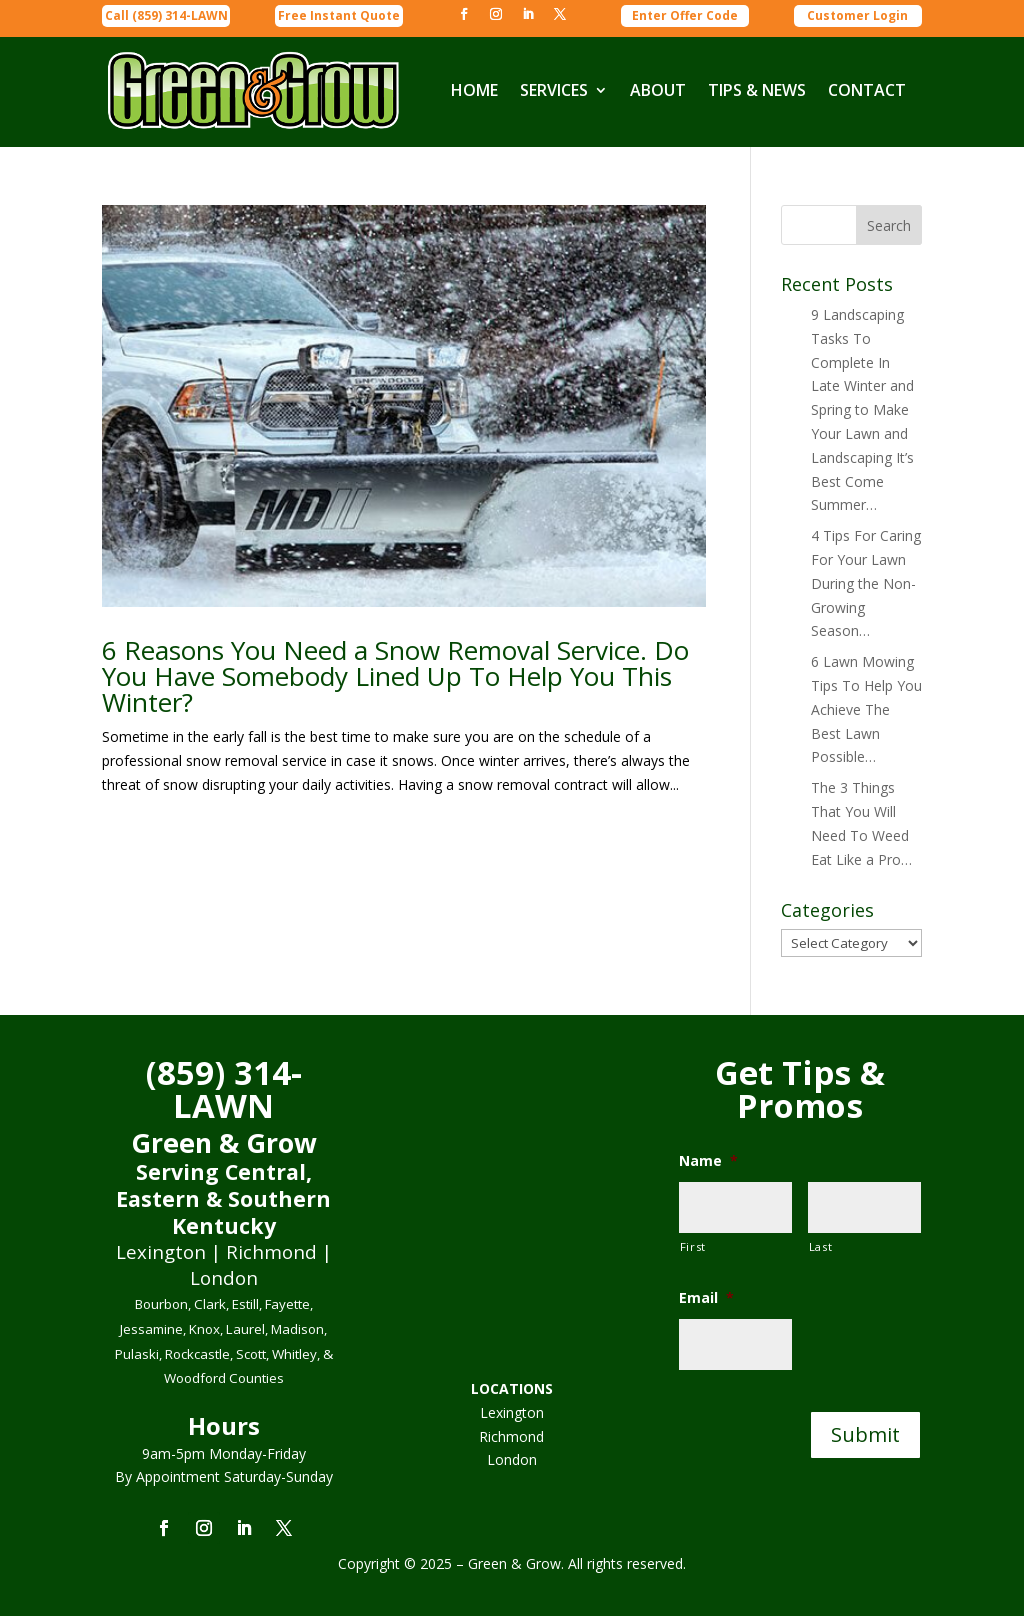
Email (706, 1298)
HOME (474, 90)
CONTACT (867, 90)
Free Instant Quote (339, 15)
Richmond (511, 1436)
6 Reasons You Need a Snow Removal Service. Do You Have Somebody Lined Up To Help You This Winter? (395, 676)
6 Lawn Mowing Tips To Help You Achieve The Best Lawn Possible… (866, 709)
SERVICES (554, 90)
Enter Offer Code (685, 15)
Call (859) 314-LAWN (166, 15)
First (693, 1246)
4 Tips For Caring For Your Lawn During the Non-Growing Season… (866, 583)
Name (708, 1161)
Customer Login (857, 15)
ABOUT (658, 90)
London (512, 1459)
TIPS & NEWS (757, 90)
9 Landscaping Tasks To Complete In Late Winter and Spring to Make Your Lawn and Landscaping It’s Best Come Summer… (862, 409)
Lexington (512, 1412)
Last (821, 1246)
